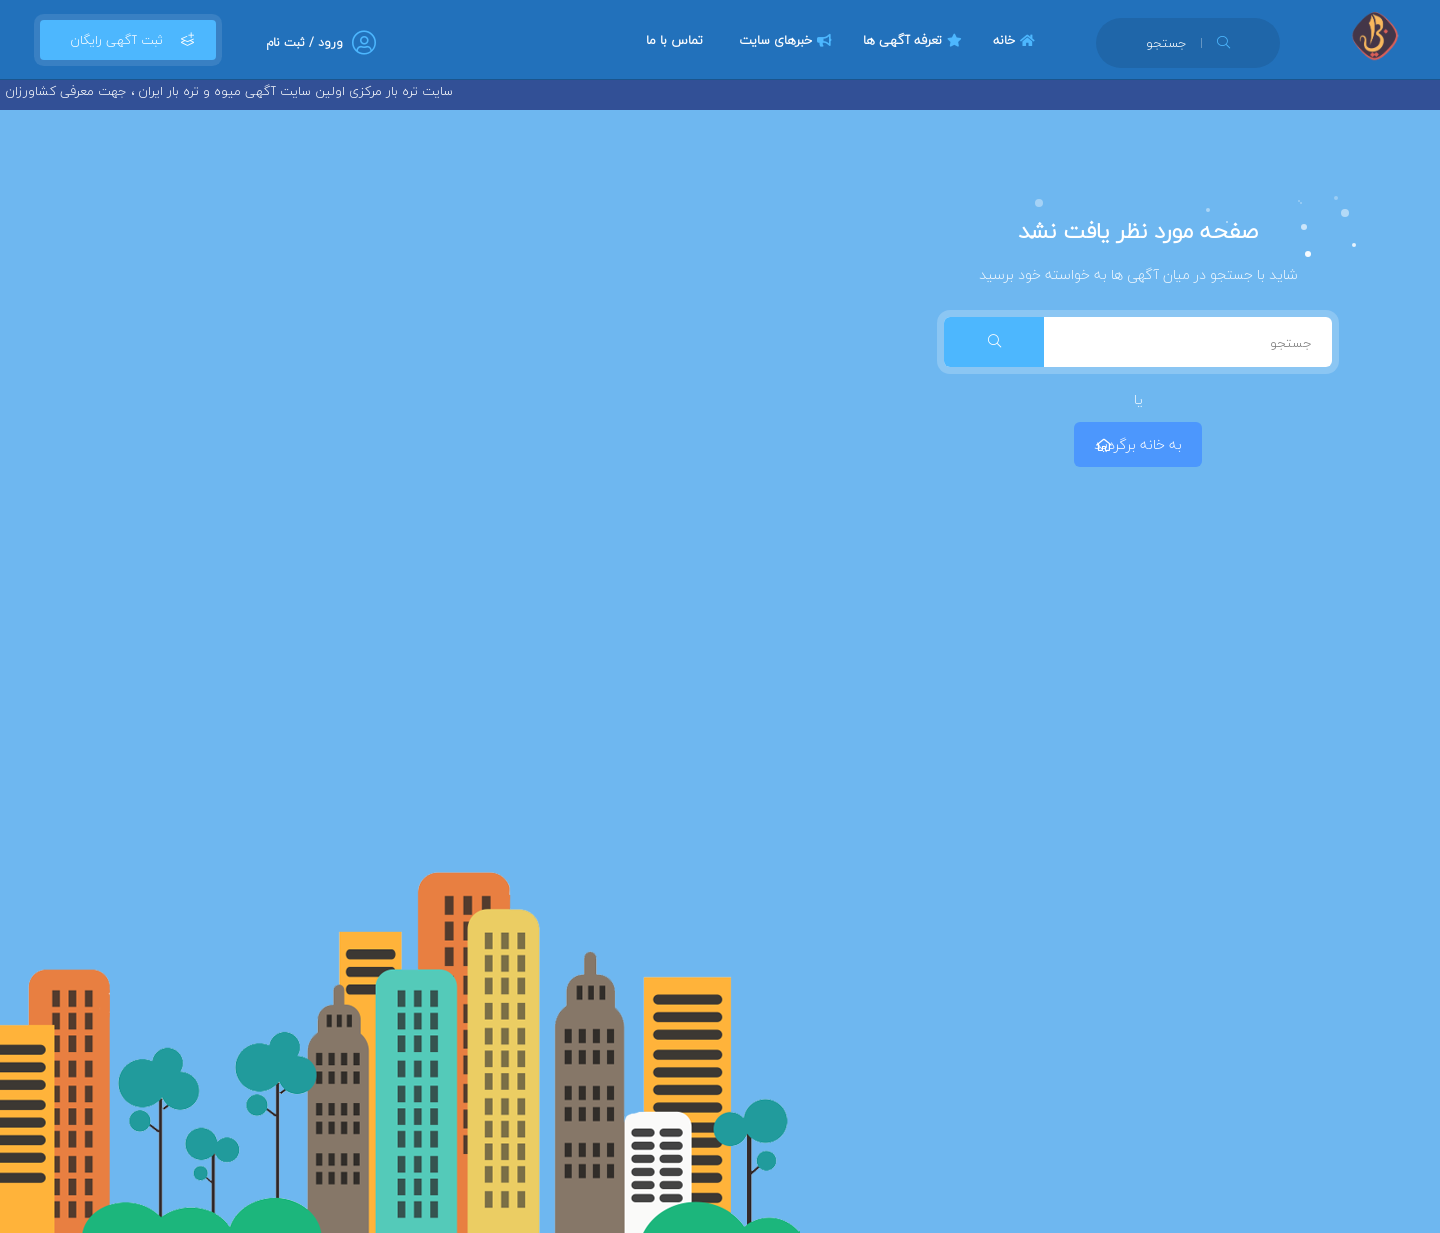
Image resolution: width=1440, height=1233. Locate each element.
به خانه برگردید (1138, 444)
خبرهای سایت (788, 40)
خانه (1016, 40)
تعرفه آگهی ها (915, 40)
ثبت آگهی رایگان (128, 40)
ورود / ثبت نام (304, 42)
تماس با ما (674, 40)
